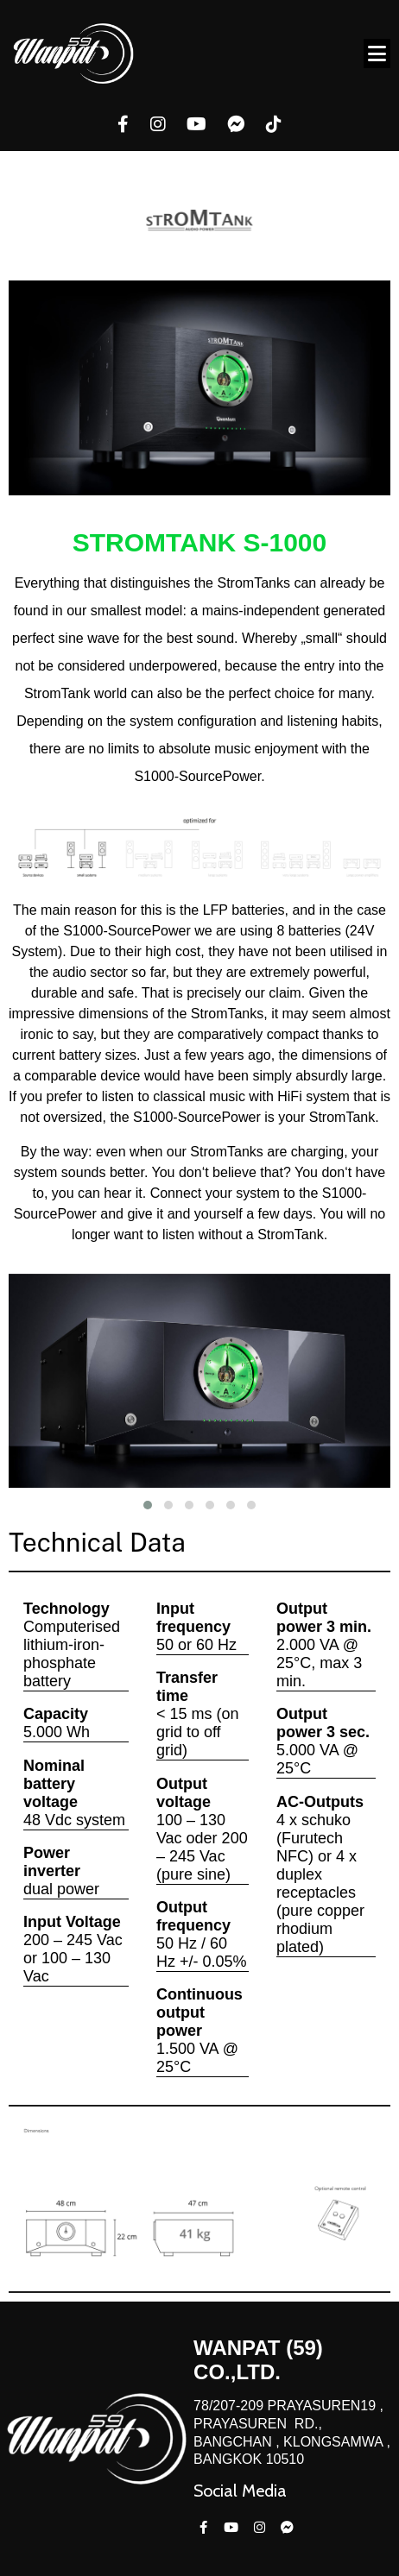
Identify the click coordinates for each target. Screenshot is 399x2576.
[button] (147, 1505)
